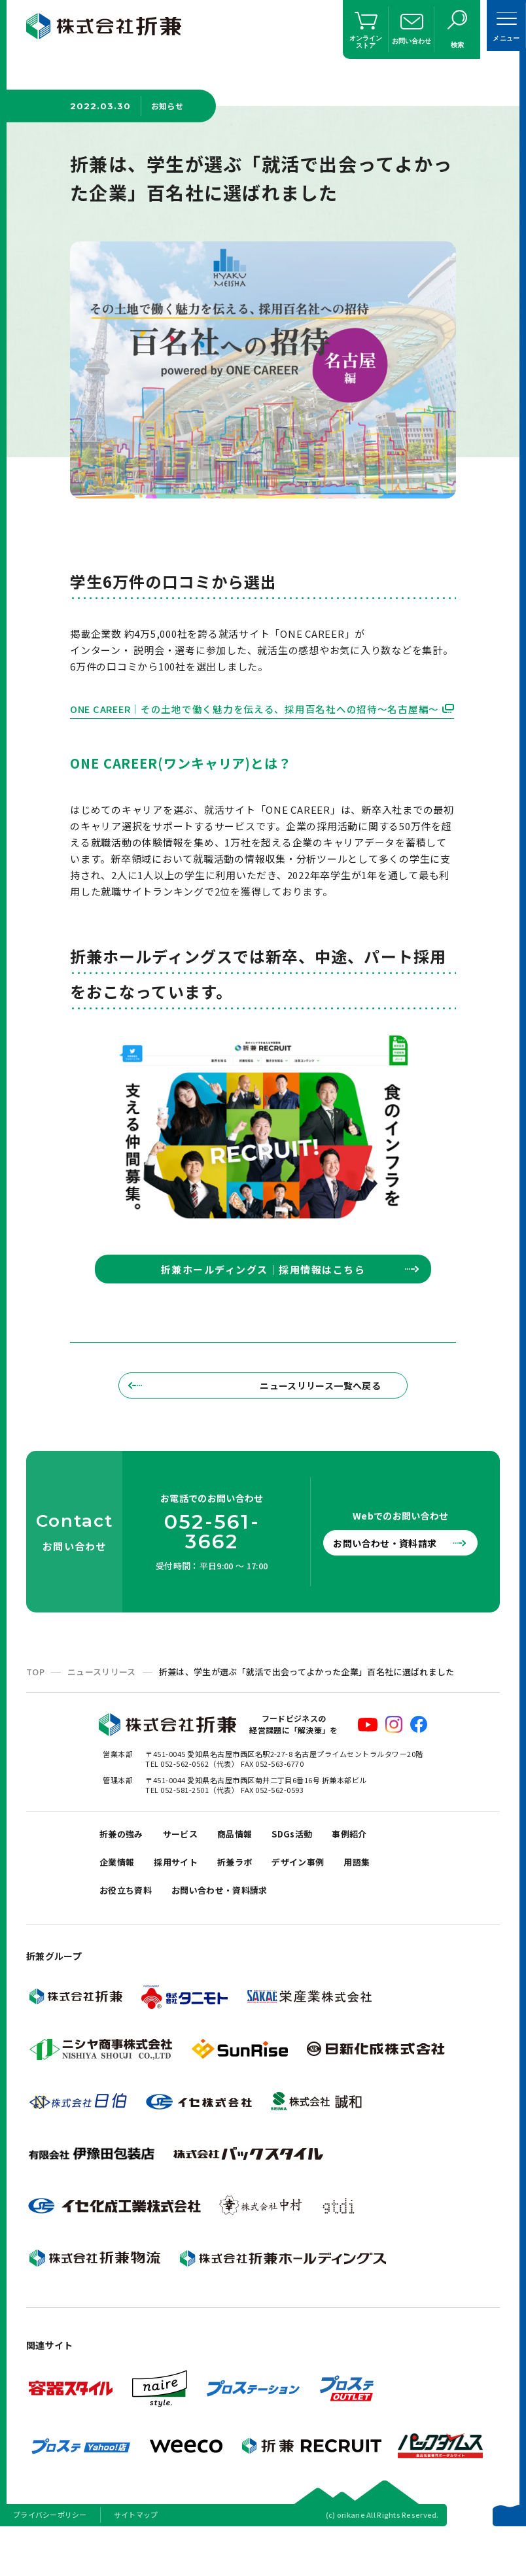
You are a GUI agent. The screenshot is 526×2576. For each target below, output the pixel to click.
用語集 (384, 1900)
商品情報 (249, 1867)
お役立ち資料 (129, 1933)
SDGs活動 (312, 1867)
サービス (189, 1867)
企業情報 (119, 1900)
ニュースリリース (101, 1702)
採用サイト (185, 1900)
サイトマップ (136, 2559)
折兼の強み (124, 1867)
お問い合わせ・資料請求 (389, 1573)
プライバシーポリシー (50, 2559)
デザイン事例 (319, 1900)
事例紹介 (375, 1867)
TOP (35, 1702)
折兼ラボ (249, 1900)
